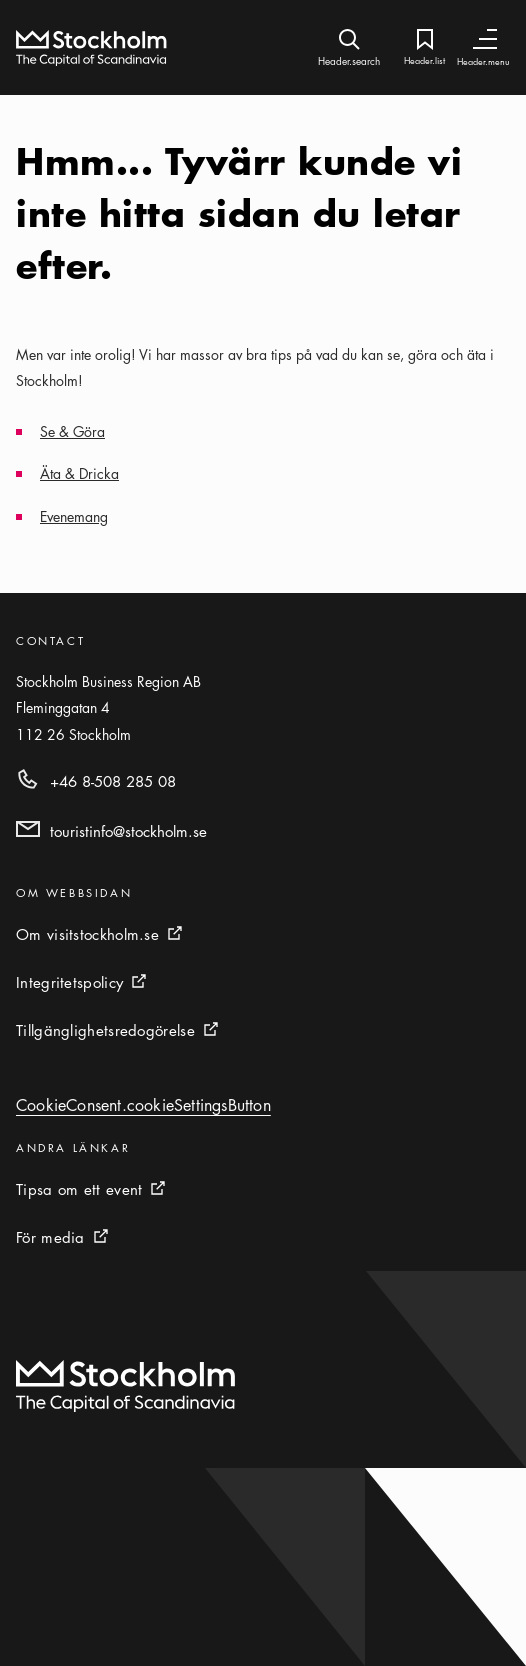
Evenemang (74, 516)
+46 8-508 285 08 (113, 781)
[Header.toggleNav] (485, 39)
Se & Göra (72, 431)
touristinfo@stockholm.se (128, 831)
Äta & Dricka (79, 473)
